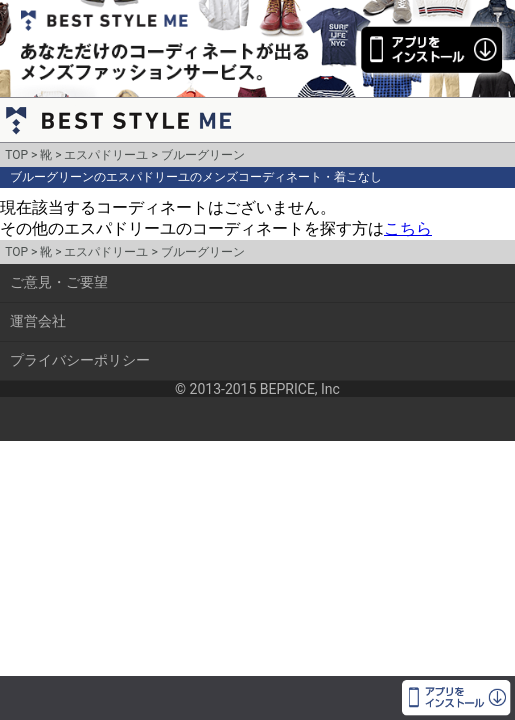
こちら (408, 228)
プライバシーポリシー (80, 360)
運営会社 (38, 321)
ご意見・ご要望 (59, 282)
